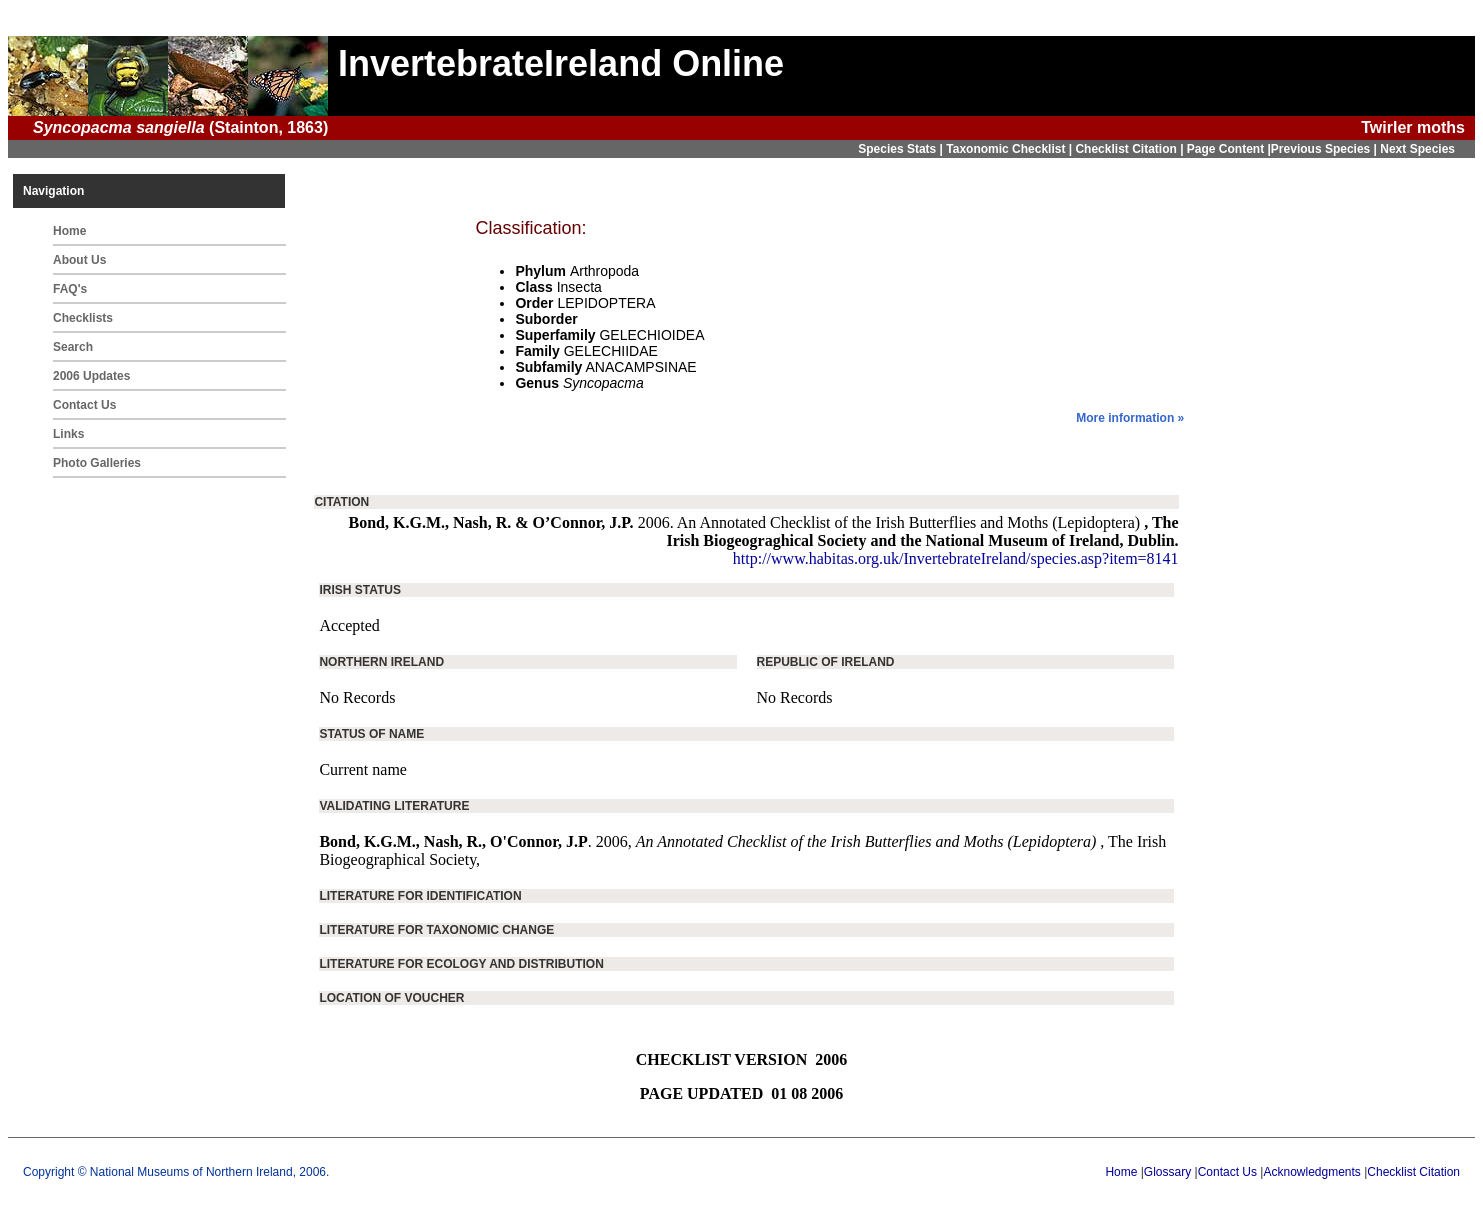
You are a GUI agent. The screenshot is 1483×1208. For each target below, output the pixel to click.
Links (68, 434)
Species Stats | (902, 149)
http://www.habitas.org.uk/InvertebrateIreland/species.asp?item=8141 (956, 558)
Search (73, 347)
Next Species (1417, 149)
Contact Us (84, 405)
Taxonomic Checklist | (1010, 149)
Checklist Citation (1413, 1172)
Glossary (1167, 1172)
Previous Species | (1325, 149)
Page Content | (1229, 149)
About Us (79, 260)
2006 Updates (91, 376)
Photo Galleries (97, 463)
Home (69, 231)
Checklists (83, 318)
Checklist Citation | (1130, 149)
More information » (1130, 418)
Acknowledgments (1311, 1172)
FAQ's (70, 289)
